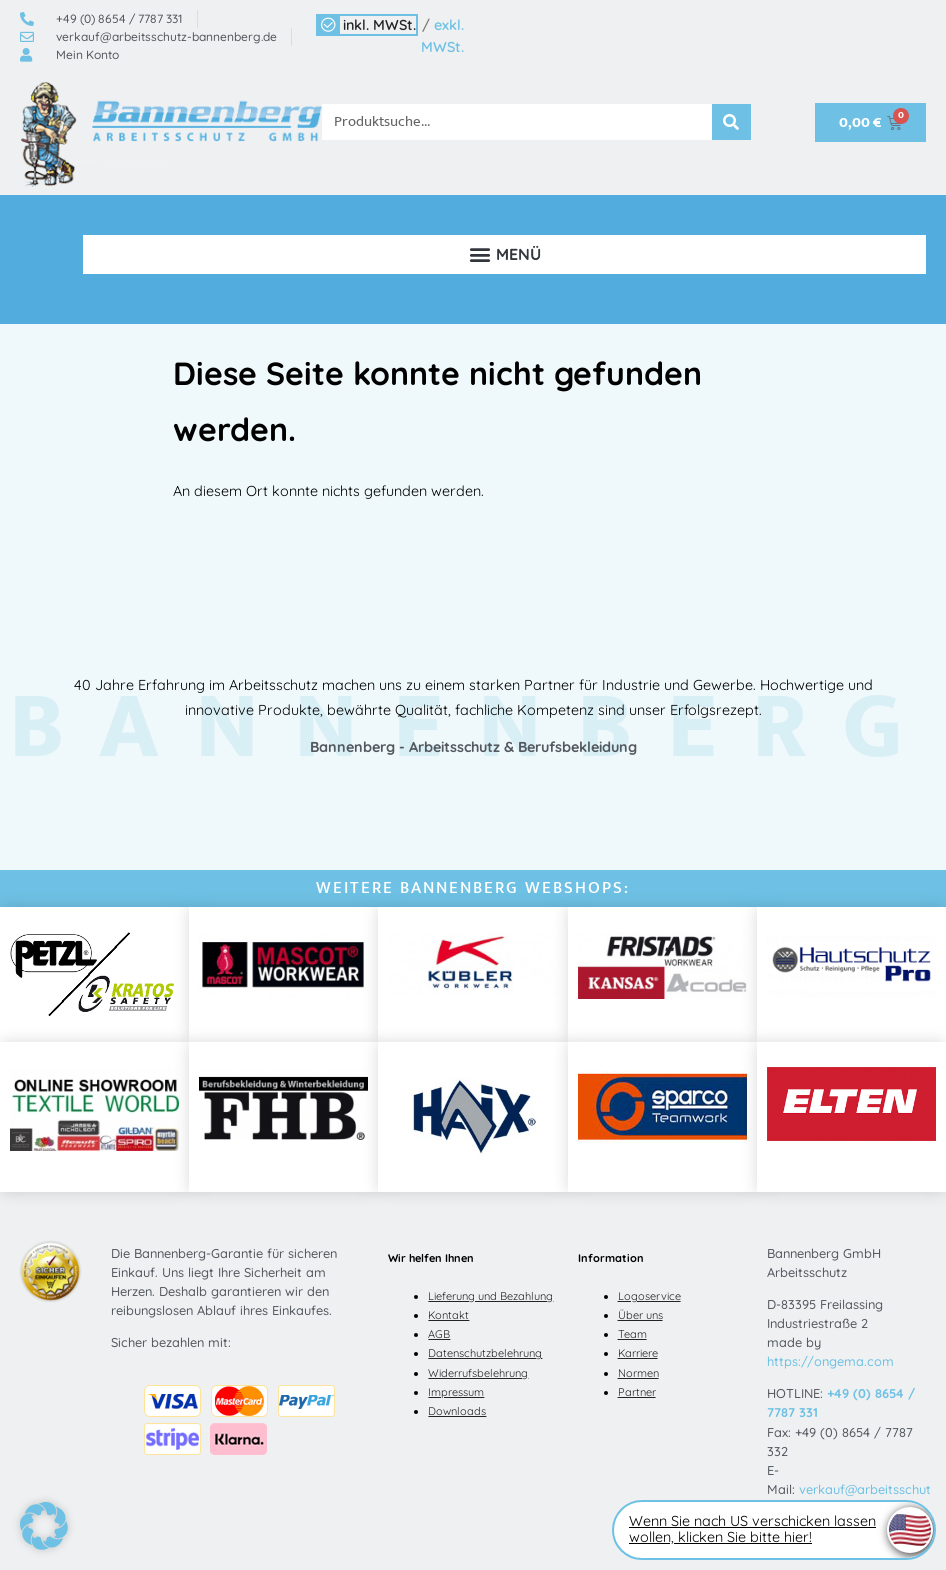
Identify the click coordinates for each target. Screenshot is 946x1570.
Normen (638, 1373)
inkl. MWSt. (379, 25)
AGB (439, 1334)
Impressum (456, 1392)
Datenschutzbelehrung (485, 1353)
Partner (637, 1392)
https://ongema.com (830, 1361)
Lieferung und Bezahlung (490, 1296)
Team (632, 1334)
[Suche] (732, 122)
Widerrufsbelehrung (478, 1373)
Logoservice (649, 1296)
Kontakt (448, 1315)
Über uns (640, 1315)
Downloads (457, 1411)
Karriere (638, 1353)
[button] (504, 254)
